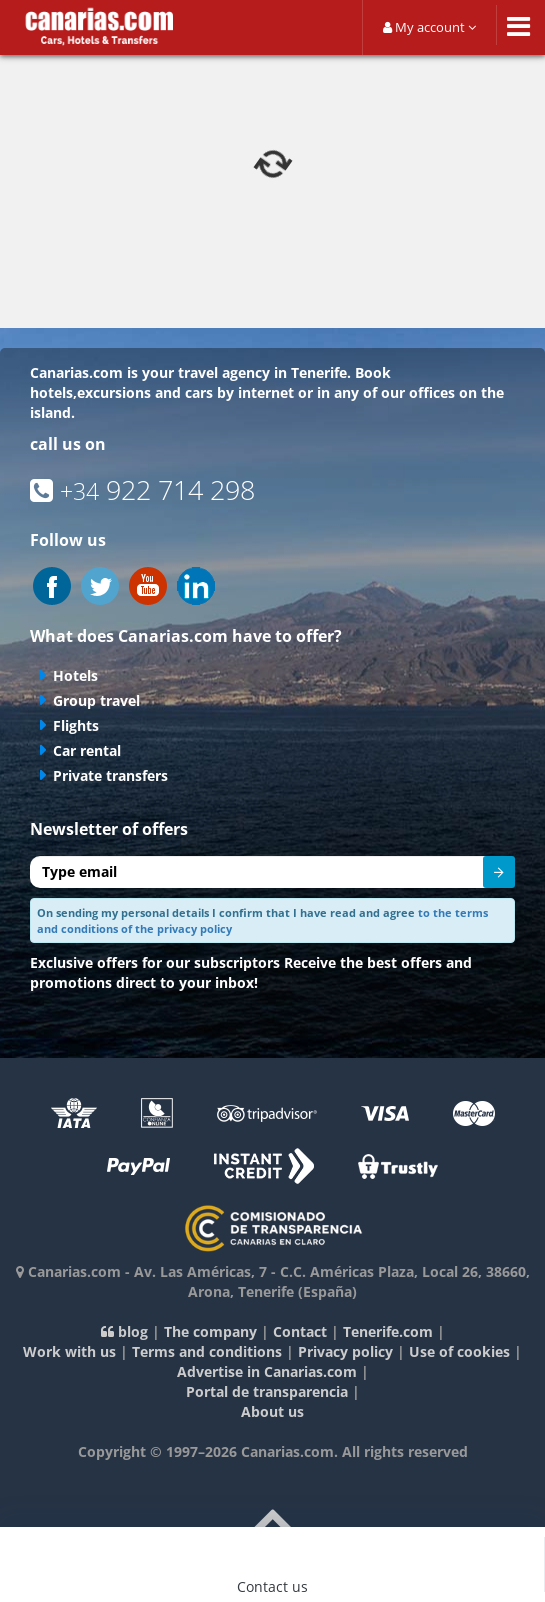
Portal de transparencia (267, 1391)
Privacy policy (345, 1351)
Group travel (96, 700)
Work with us (69, 1351)
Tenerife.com (388, 1331)
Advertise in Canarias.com (267, 1371)
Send (486, 875)
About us (272, 1411)
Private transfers (110, 775)
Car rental (87, 750)
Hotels (75, 675)
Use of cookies (459, 1351)
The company (210, 1331)
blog (124, 1331)
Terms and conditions (207, 1351)
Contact (300, 1331)
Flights (76, 725)
